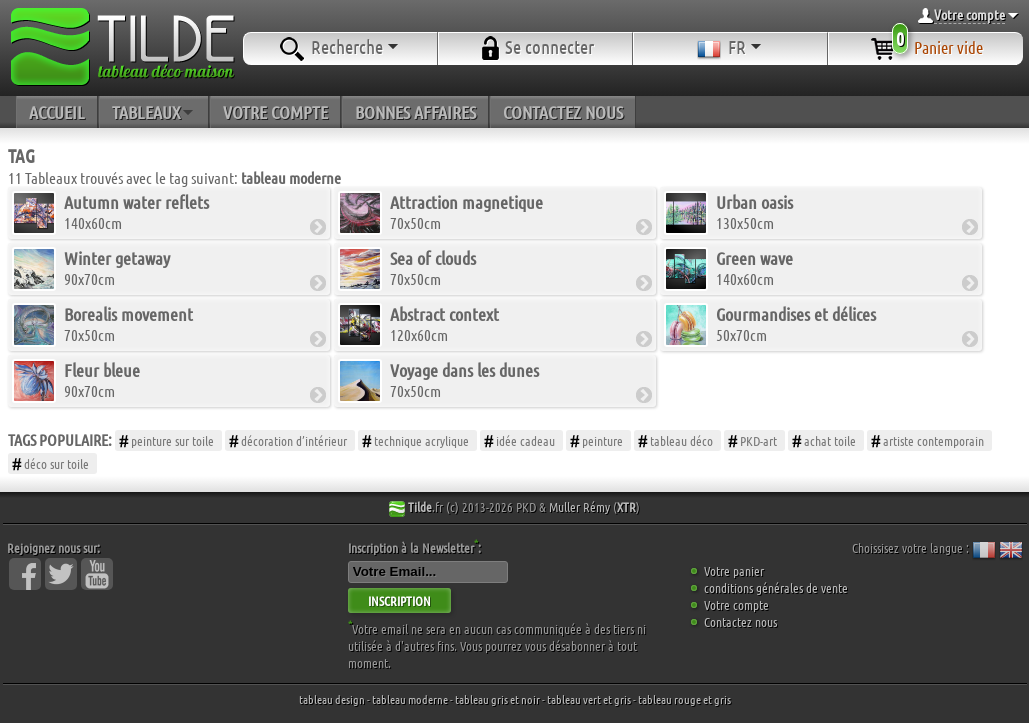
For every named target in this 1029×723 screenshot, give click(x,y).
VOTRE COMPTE (275, 112)
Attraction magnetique (466, 202)
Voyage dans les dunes (464, 370)
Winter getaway (117, 258)
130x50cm (754, 211)
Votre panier (734, 570)
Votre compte (736, 604)
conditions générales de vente (776, 587)
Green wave (754, 258)
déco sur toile (56, 463)
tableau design (332, 699)
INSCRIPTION (399, 600)
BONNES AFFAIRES (415, 112)
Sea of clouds (433, 258)
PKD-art (758, 440)
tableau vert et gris (589, 699)
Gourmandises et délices (796, 314)
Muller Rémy (579, 506)
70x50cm (466, 211)
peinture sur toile (172, 440)
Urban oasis (754, 202)
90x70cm (117, 267)
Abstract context (444, 314)
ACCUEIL (57, 112)
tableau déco (681, 440)
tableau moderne (410, 699)
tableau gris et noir (497, 699)
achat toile (830, 440)
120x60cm (444, 323)
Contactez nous (740, 621)
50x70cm (796, 323)
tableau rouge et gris (684, 699)
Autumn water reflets (136, 202)
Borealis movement (128, 314)
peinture (602, 440)
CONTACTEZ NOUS (563, 112)
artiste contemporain (933, 440)
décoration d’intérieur (294, 440)
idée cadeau (525, 440)
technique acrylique (421, 440)
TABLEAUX (154, 112)
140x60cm (136, 211)
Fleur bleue (102, 370)
